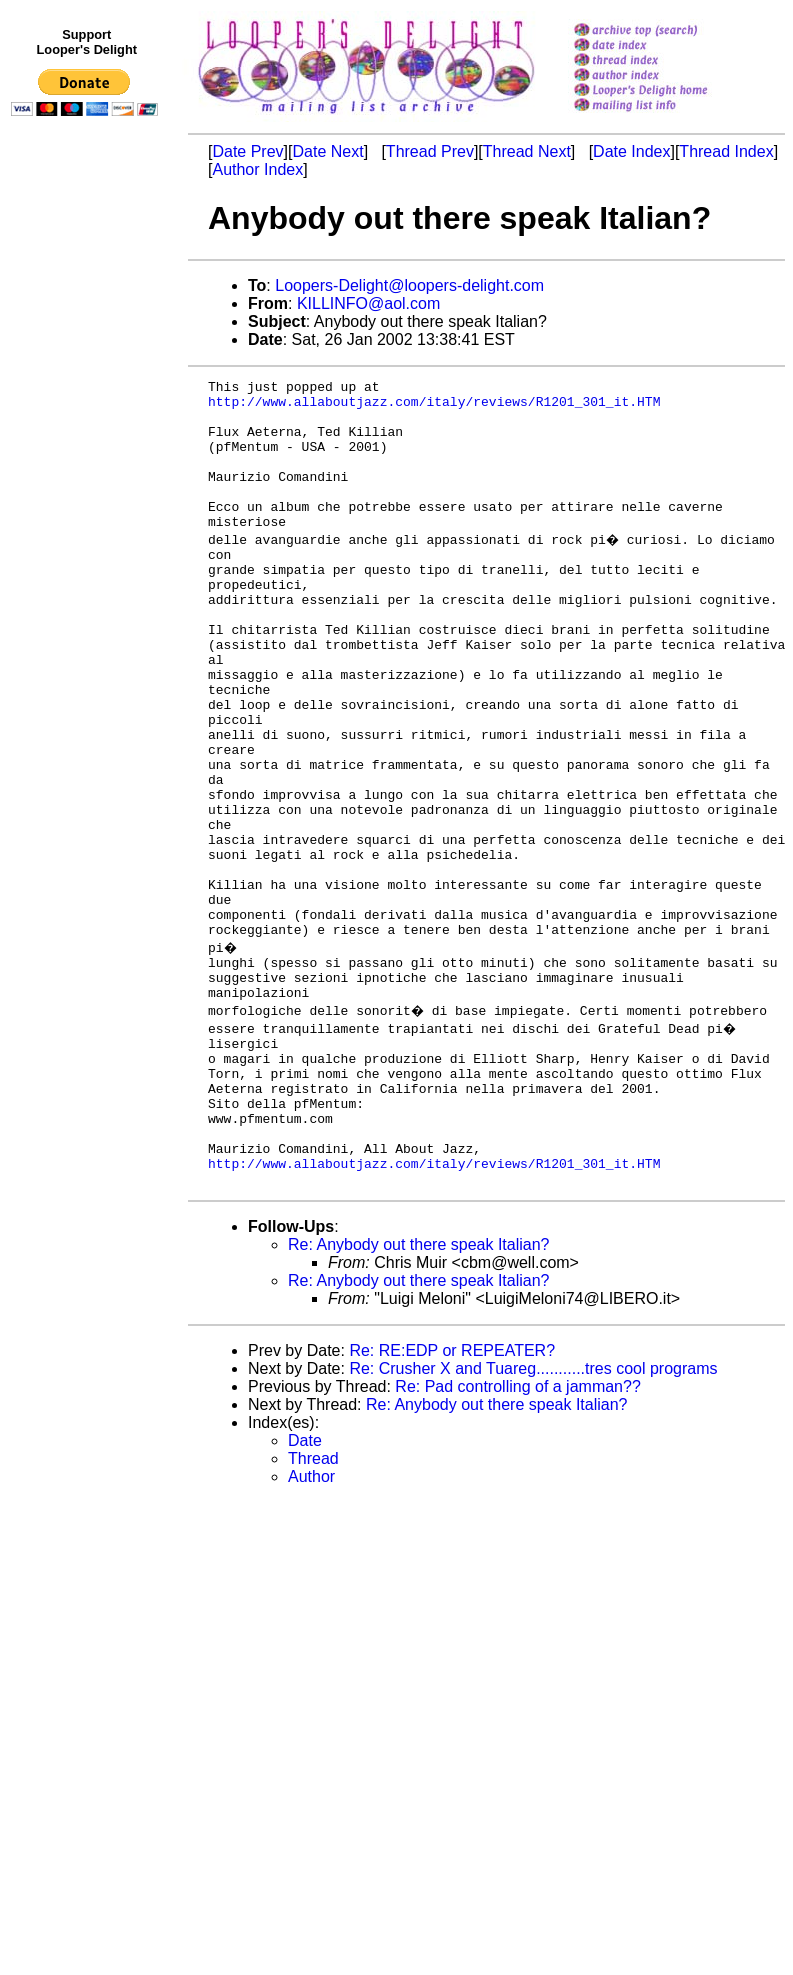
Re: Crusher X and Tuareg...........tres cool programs (533, 1515)
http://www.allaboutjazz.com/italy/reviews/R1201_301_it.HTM (434, 407)
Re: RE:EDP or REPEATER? (452, 1497)
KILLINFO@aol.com (368, 303)
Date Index (631, 151)
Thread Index (726, 151)
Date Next (327, 151)
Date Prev (247, 151)
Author (311, 1623)
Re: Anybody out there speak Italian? (419, 1391)
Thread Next (527, 151)
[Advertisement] (88, 537)
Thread (313, 1605)
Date (305, 1587)
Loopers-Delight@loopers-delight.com (409, 285)
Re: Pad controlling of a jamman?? (517, 1533)
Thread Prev (430, 151)
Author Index (257, 169)
